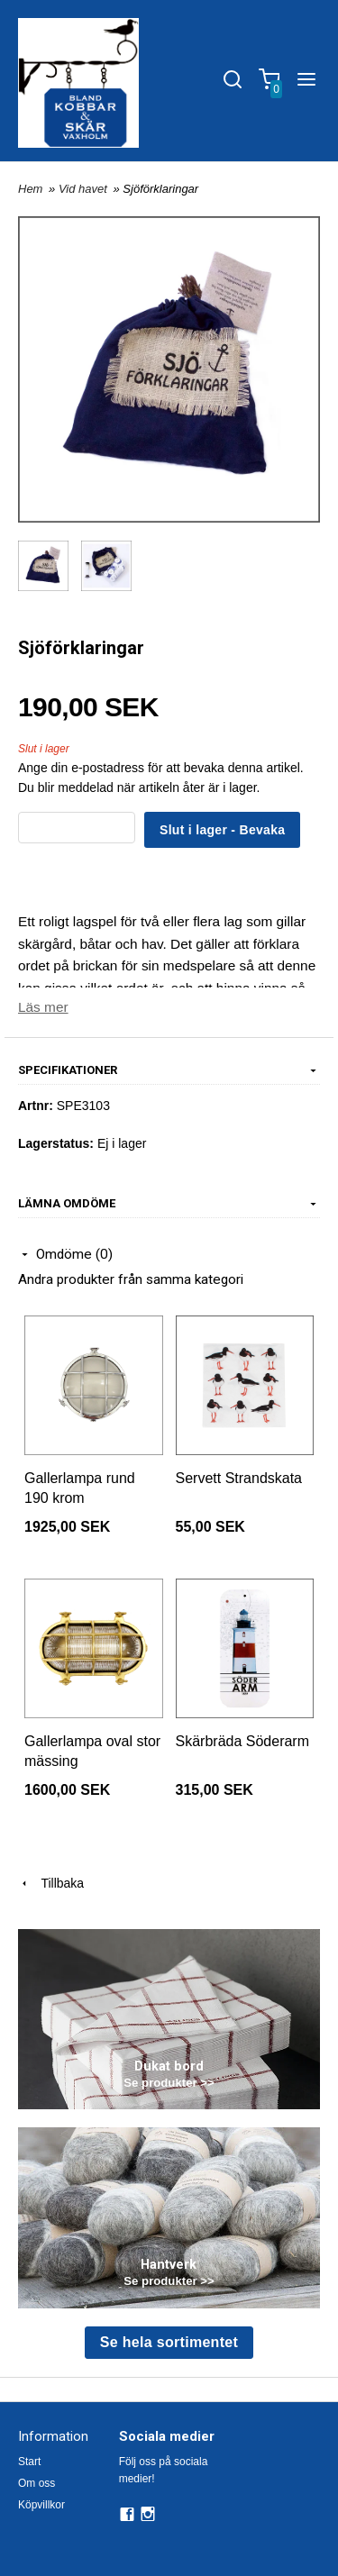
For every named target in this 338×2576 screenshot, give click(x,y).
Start (29, 2461)
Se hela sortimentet (169, 2342)
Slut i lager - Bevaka (222, 830)
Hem (30, 189)
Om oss (36, 2483)
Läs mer (43, 1007)
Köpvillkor (41, 2505)
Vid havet (85, 189)
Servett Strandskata (239, 1478)
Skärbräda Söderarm (243, 1741)
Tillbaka (51, 1883)
